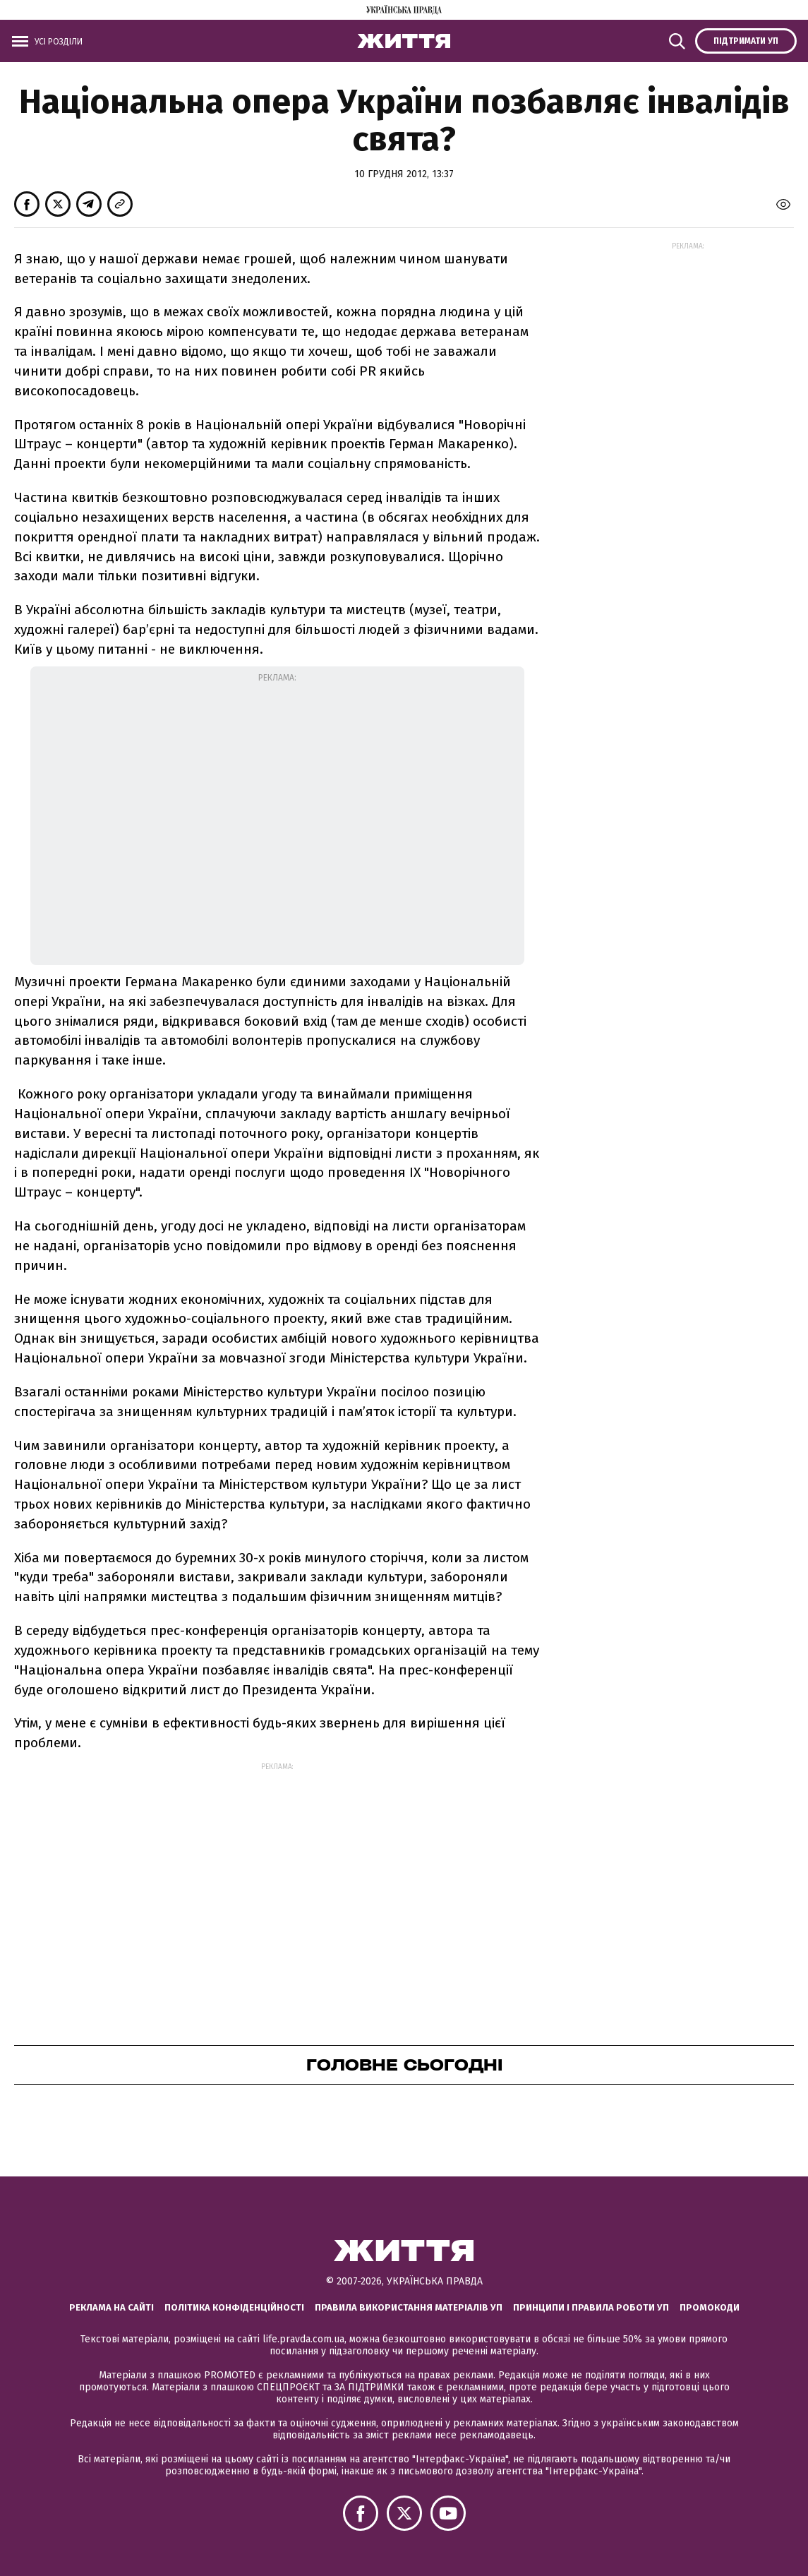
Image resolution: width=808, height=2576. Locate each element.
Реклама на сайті (111, 2307)
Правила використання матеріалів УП (408, 2307)
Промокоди (710, 2307)
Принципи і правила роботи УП (591, 2307)
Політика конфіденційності (234, 2307)
